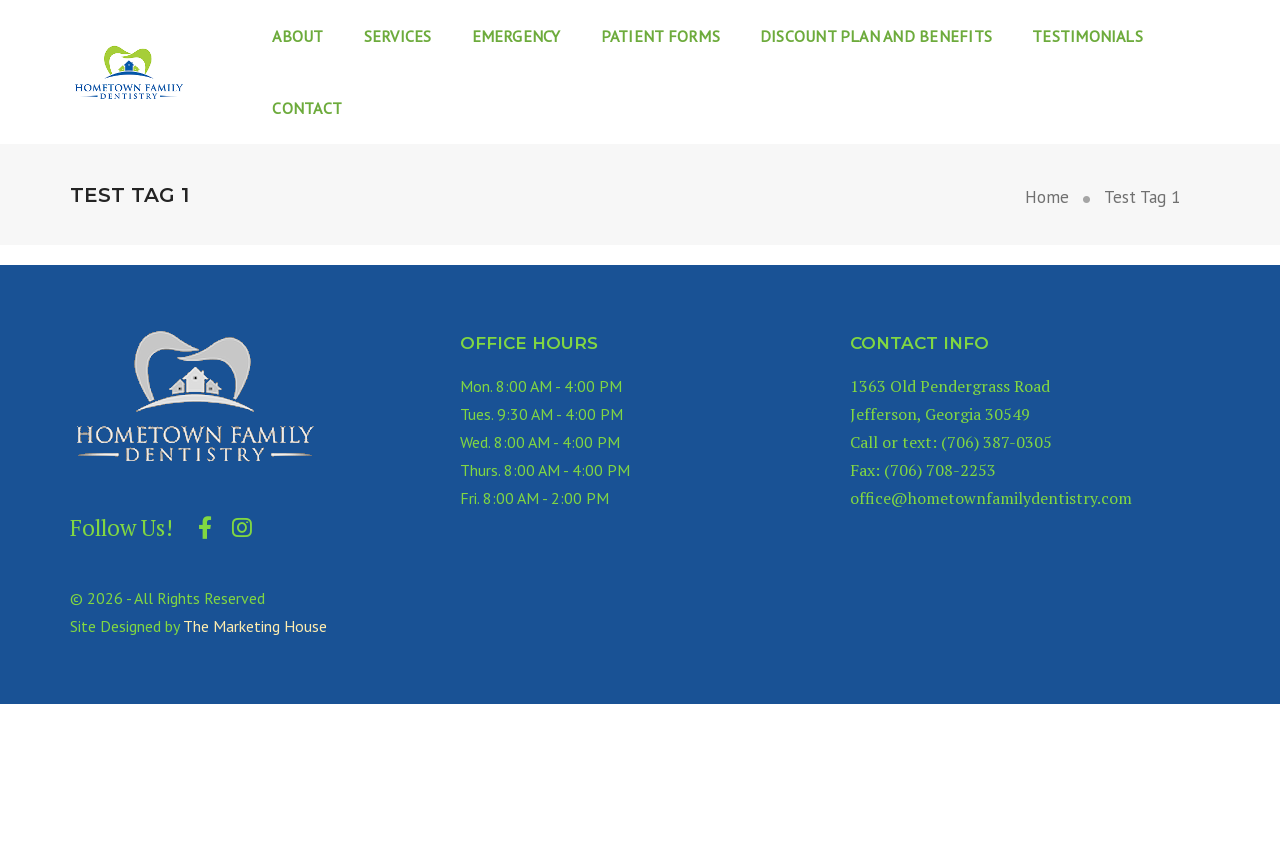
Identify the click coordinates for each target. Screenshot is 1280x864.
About (297, 36)
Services (398, 36)
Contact (307, 108)
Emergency (516, 36)
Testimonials (1087, 36)
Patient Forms (660, 36)
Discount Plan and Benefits (876, 36)
